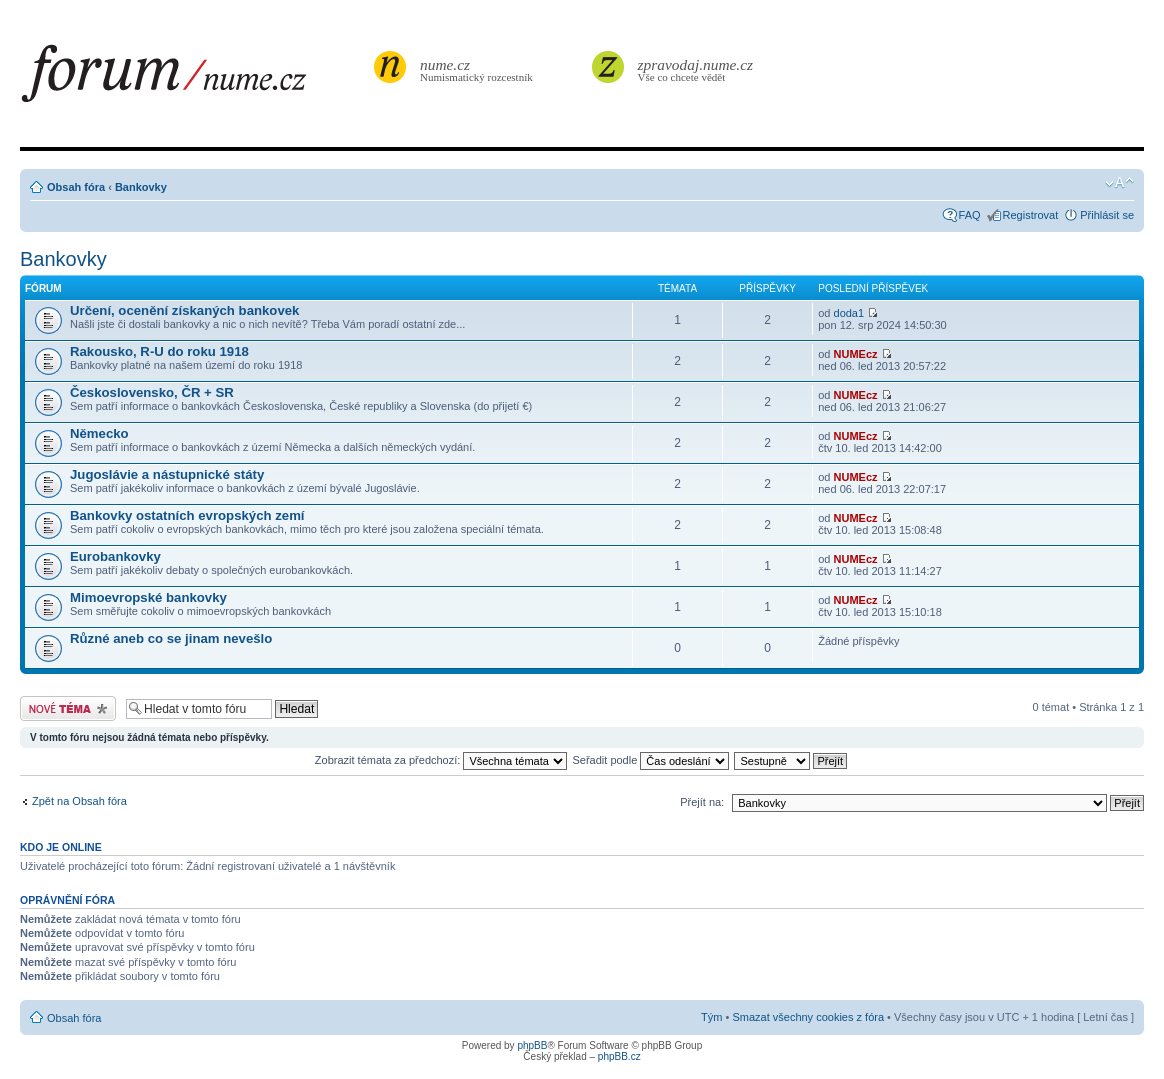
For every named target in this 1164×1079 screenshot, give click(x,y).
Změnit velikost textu (1119, 183)
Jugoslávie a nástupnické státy (167, 474)
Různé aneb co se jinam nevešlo (171, 638)
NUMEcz (856, 354)
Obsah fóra (76, 187)
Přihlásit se (1107, 215)
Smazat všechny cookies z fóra (808, 1017)
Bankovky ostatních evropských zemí (187, 515)
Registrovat (1031, 215)
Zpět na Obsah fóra (79, 801)
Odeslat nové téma (68, 708)
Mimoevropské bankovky (148, 597)
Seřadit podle (650, 760)
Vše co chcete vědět (696, 69)
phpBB (532, 1045)
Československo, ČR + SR (152, 392)
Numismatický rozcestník (479, 69)
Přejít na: (702, 802)
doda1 (849, 313)
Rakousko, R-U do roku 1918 (159, 351)
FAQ (970, 215)
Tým (711, 1017)
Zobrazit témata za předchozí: (441, 760)
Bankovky (141, 187)
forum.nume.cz (195, 79)
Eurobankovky (115, 556)
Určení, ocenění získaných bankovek (184, 310)
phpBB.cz (619, 1056)
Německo (99, 433)
